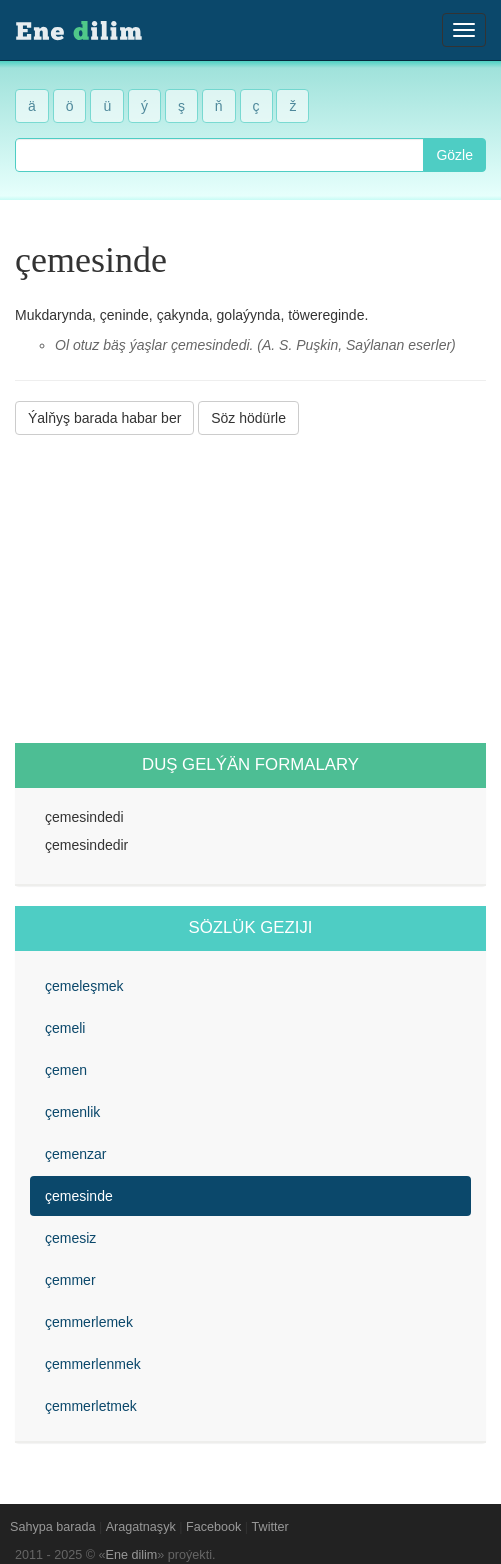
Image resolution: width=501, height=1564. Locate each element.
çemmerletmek (91, 1406)
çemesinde (79, 1196)
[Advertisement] (250, 589)
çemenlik (72, 1112)
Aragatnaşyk (141, 1527)
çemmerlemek (89, 1322)
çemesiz (70, 1238)
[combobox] (219, 155)
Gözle (454, 155)
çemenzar (75, 1154)
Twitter (270, 1527)
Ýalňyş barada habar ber (104, 418)
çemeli (65, 1028)
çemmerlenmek (93, 1364)
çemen (66, 1070)
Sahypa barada (52, 1527)
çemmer (70, 1280)
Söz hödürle (248, 418)
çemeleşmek (84, 986)
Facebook (213, 1527)
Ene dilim (132, 1555)
